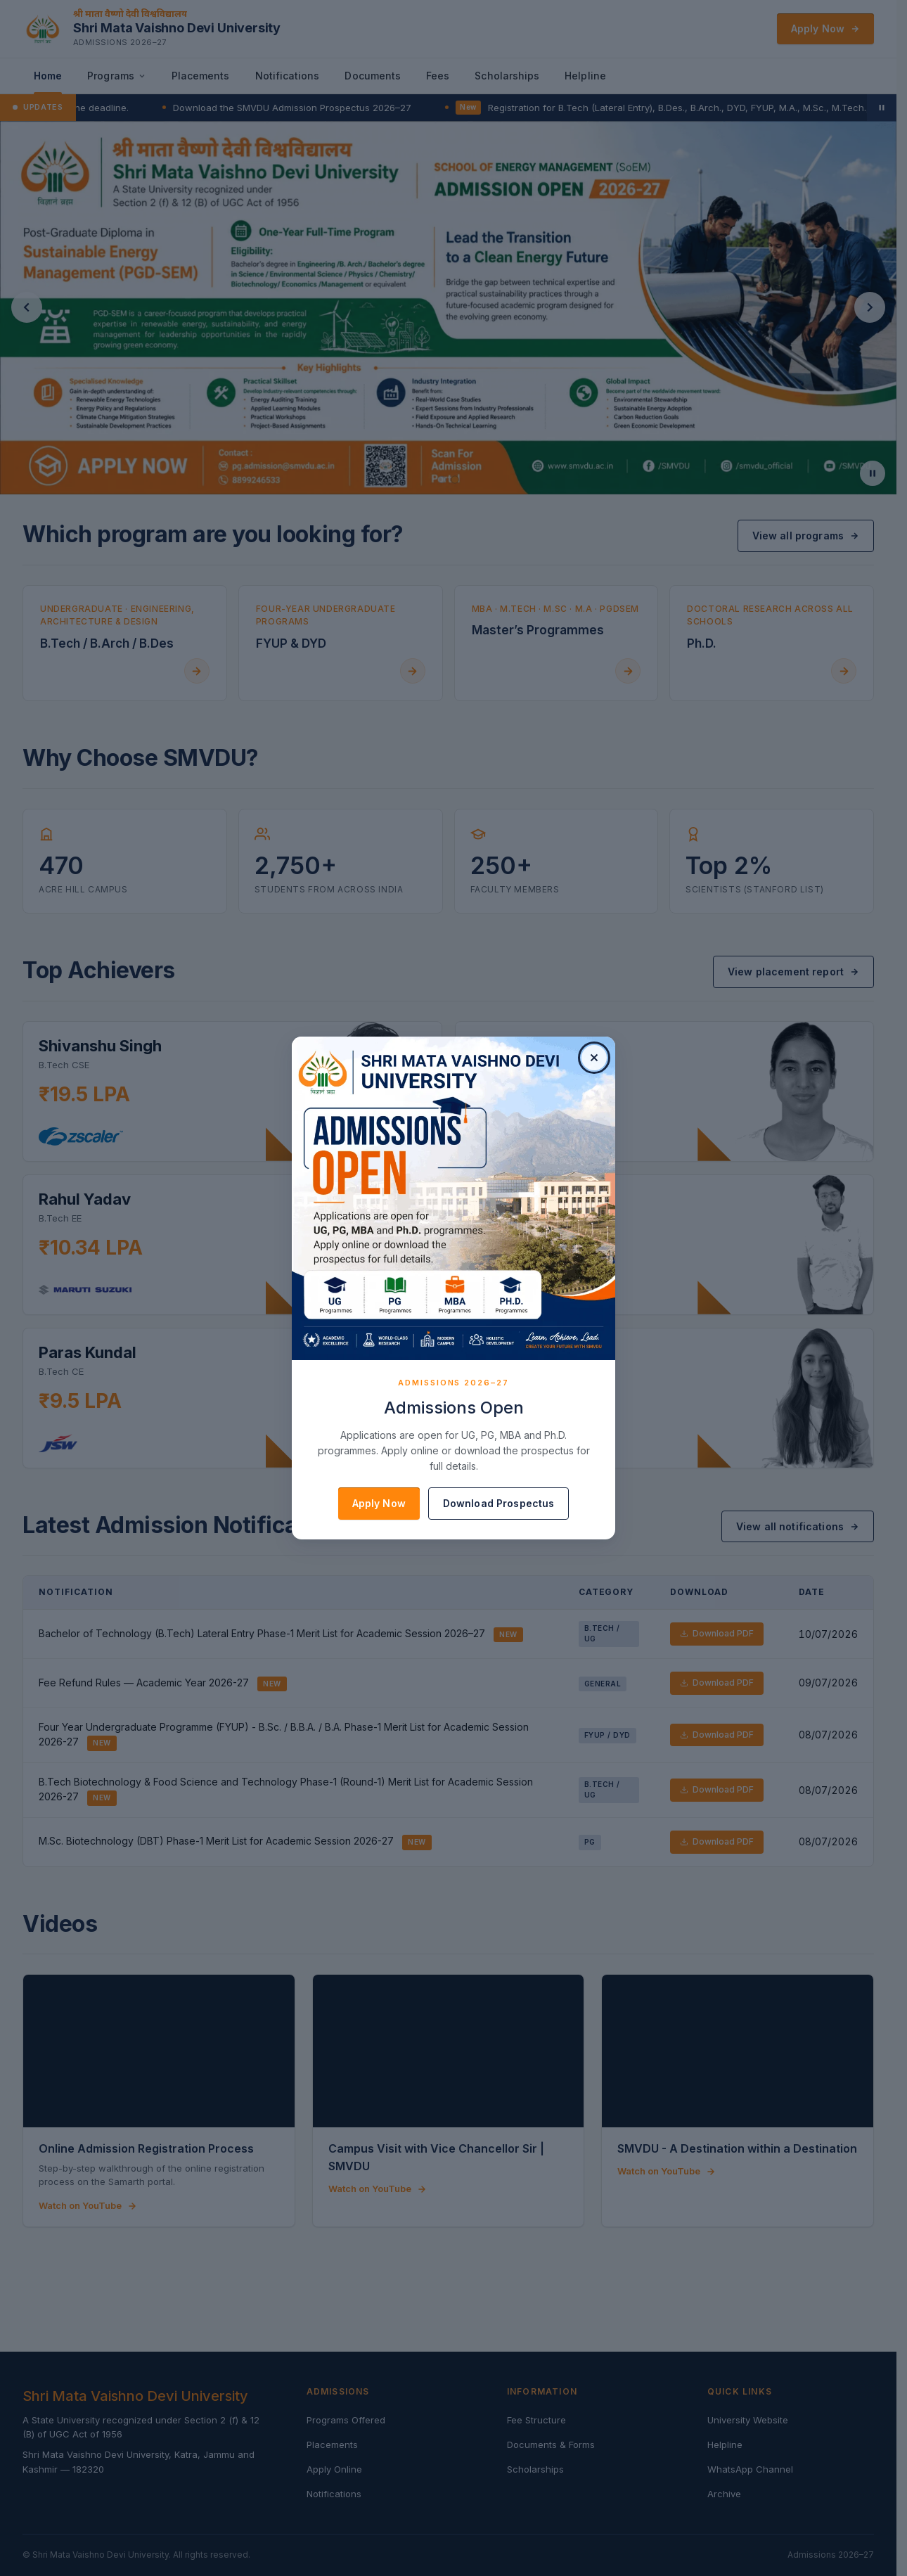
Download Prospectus (499, 1503)
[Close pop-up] (594, 1057)
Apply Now (379, 1503)
